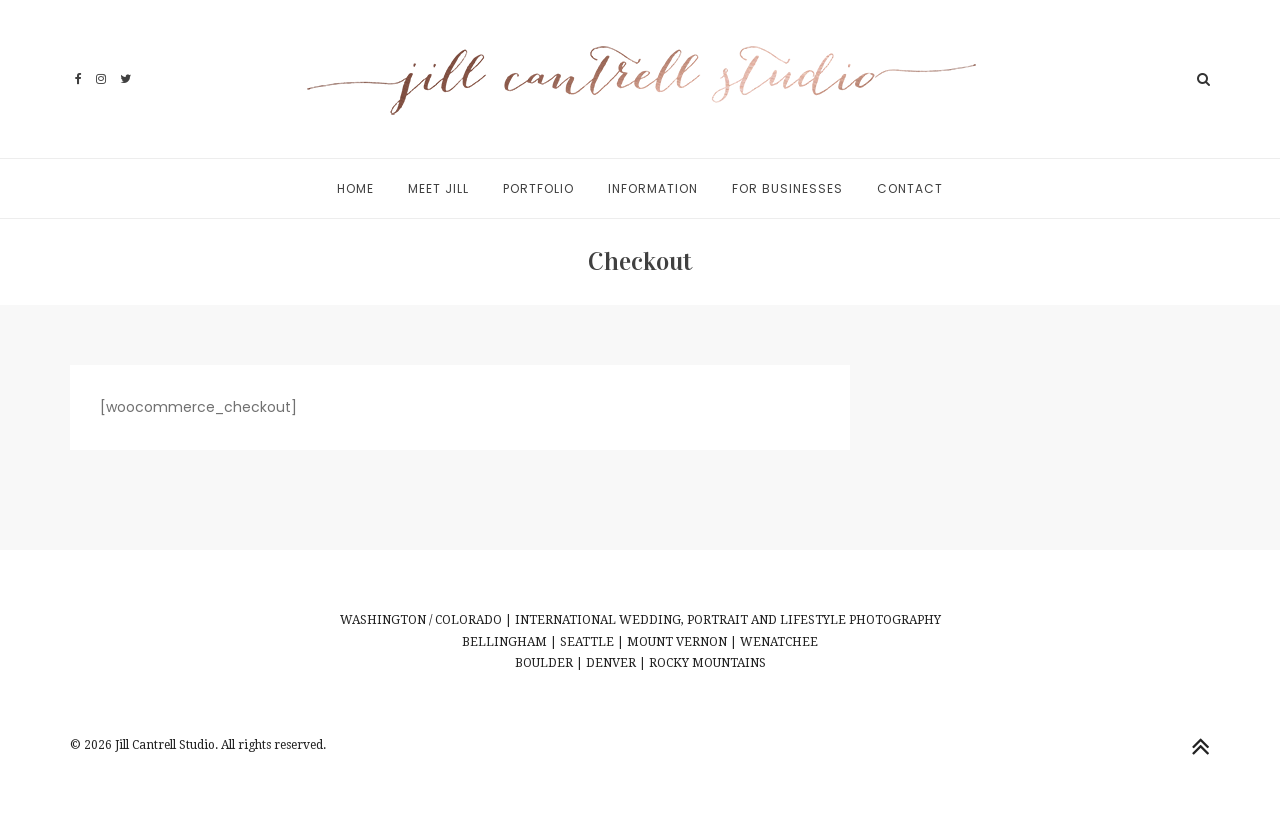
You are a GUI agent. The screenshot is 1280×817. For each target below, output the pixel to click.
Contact (910, 188)
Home (355, 188)
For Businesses (787, 188)
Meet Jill (438, 188)
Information (653, 188)
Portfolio (538, 188)
